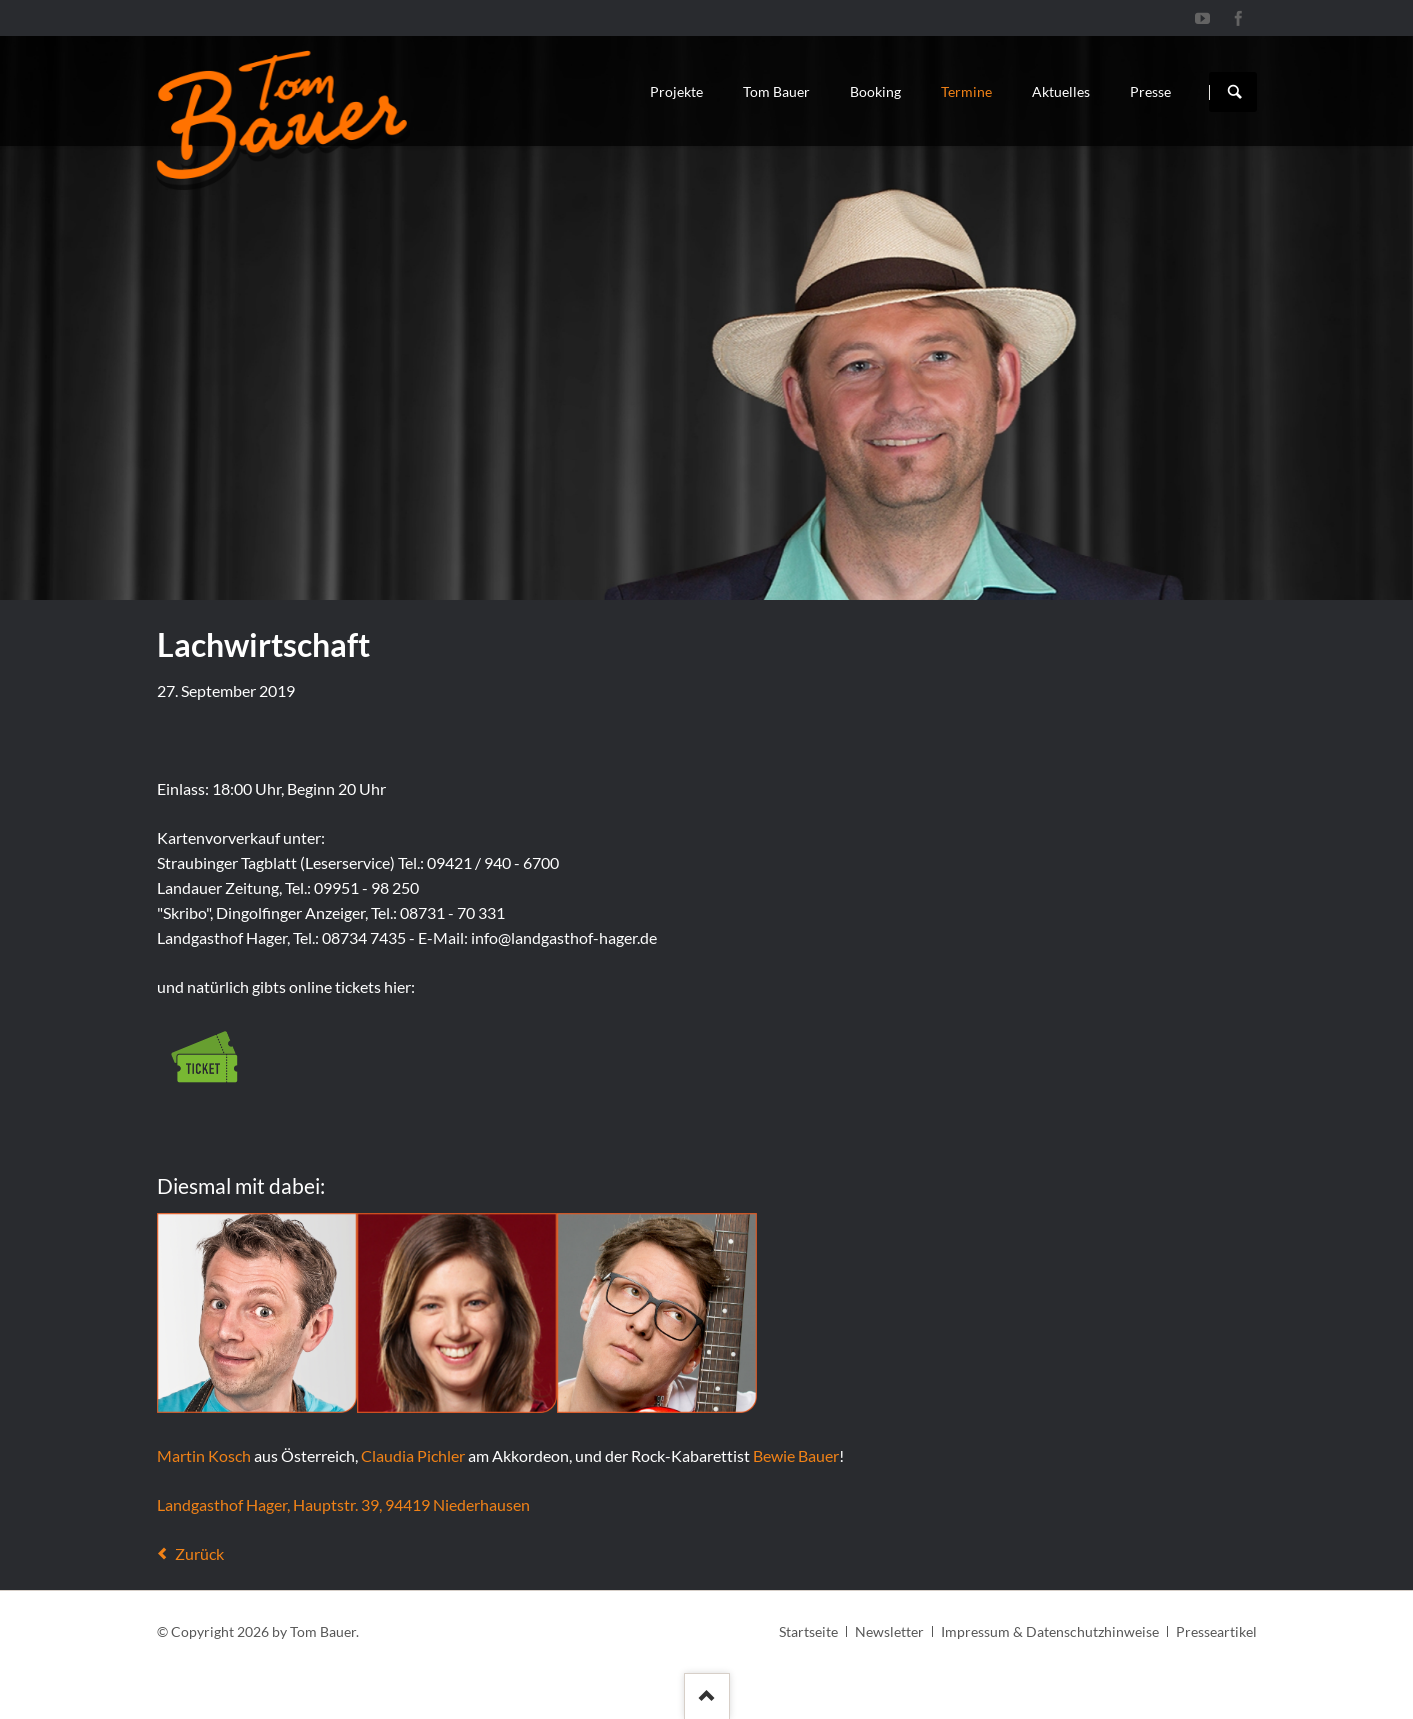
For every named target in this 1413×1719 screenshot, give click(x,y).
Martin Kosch (204, 1455)
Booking (875, 91)
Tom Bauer (776, 91)
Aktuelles (1061, 91)
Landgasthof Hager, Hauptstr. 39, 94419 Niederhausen (343, 1504)
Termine (966, 91)
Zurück (199, 1553)
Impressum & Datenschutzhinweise (1050, 1631)
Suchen (1235, 92)
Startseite (808, 1631)
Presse (1150, 91)
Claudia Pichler (413, 1455)
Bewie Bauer (796, 1455)
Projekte (676, 91)
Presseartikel (1216, 1631)
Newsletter (889, 1631)
